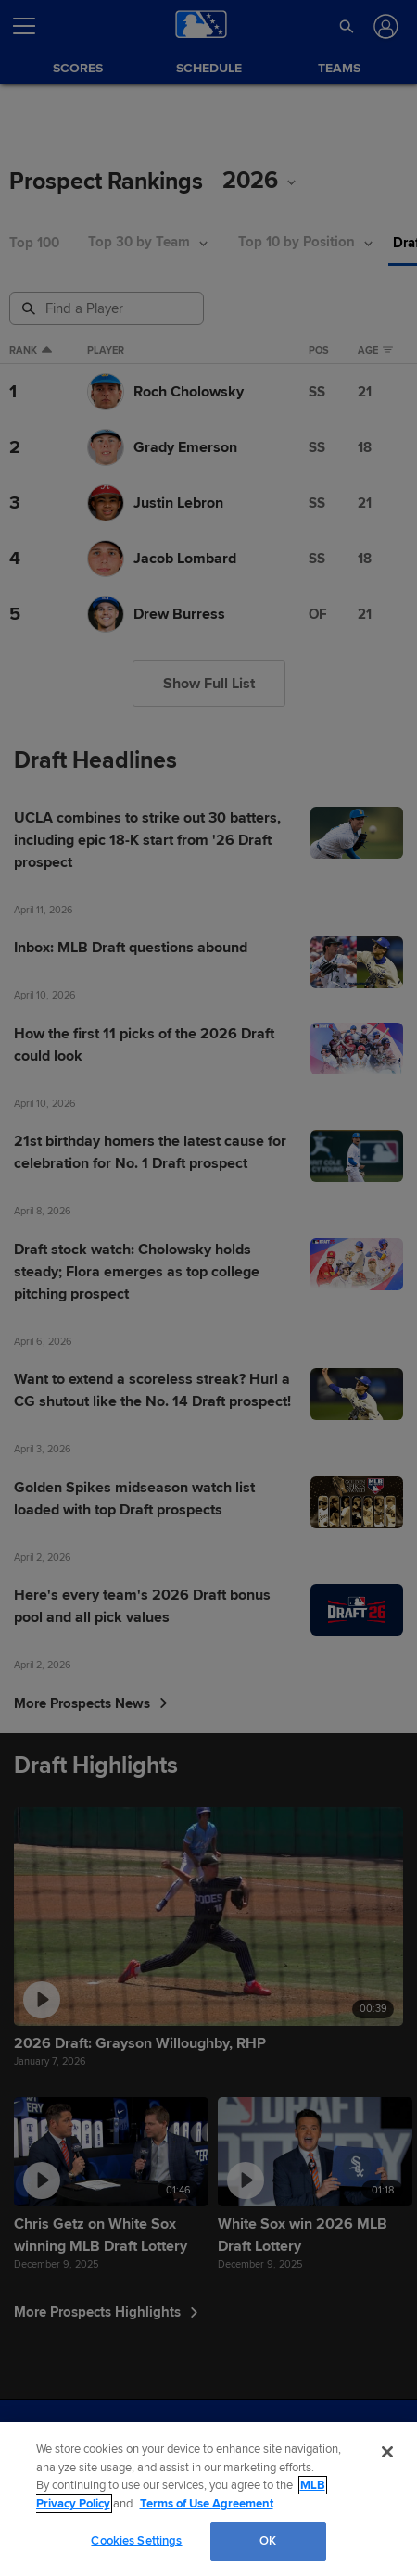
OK (267, 2540)
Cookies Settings (136, 2540)
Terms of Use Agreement (206, 2503)
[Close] (387, 2451)
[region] (208, 2499)
